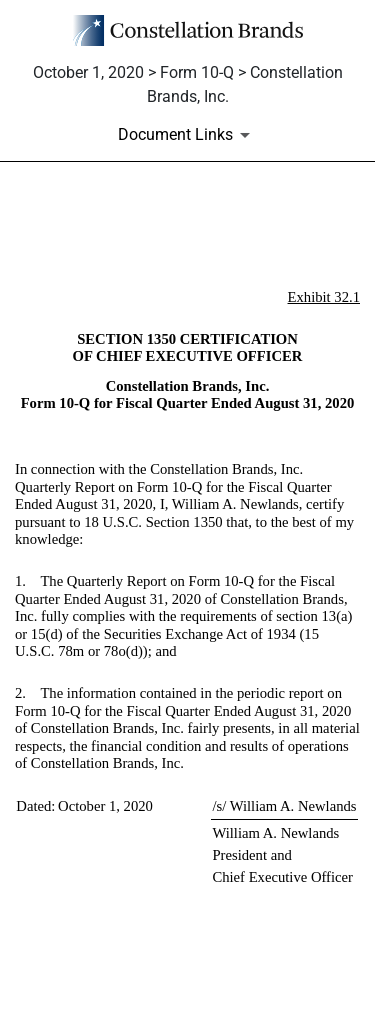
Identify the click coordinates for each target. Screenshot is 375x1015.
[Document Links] (187, 135)
